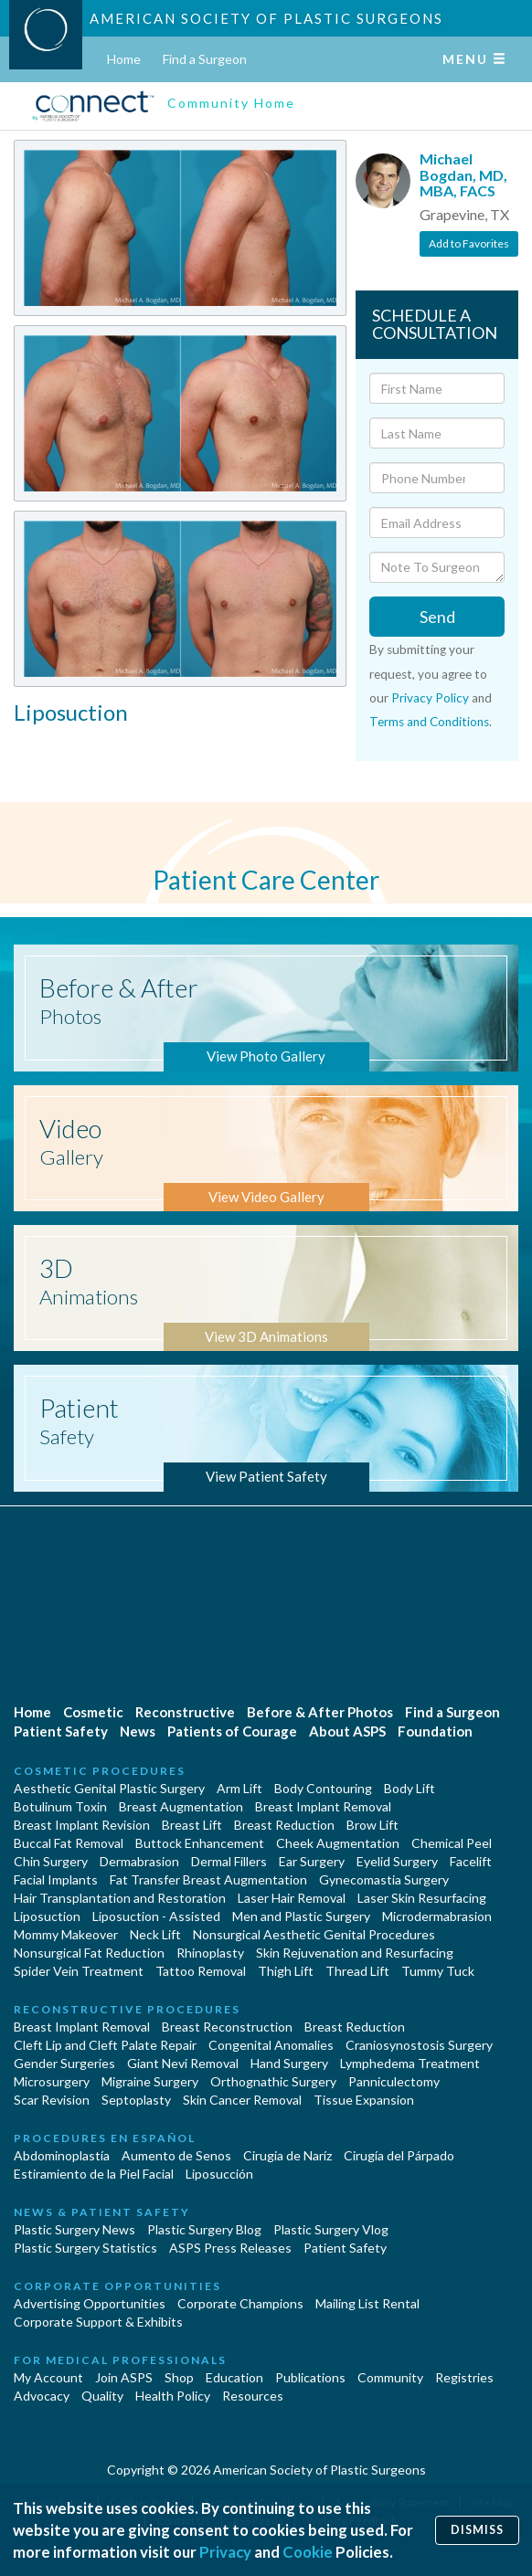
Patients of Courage (232, 1731)
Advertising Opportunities (89, 2303)
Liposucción (219, 2173)
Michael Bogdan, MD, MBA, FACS (463, 174)
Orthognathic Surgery (273, 2081)
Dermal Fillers (229, 1861)
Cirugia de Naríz (287, 2155)
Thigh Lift (286, 1971)
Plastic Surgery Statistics (85, 2247)
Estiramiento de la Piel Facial (94, 2173)
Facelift (471, 1861)
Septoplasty (136, 2099)
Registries (464, 2377)
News (137, 1731)
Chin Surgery (51, 1861)
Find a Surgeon (205, 59)
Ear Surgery (312, 1861)
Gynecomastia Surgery (384, 1879)
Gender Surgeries (64, 2063)
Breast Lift (192, 1824)
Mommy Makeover (66, 1934)
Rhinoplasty (210, 1952)
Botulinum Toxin (60, 1806)
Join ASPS (124, 2377)
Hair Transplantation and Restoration (120, 1898)
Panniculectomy (394, 2081)
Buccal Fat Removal (68, 1843)
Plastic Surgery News (74, 2229)
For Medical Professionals (120, 2360)
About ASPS (347, 1731)
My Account (48, 2377)
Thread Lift (357, 1971)
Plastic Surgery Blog (204, 2229)
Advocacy (41, 2395)
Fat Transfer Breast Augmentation (208, 1879)
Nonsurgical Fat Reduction (89, 1952)
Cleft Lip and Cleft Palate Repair (105, 2045)
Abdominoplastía (62, 2155)
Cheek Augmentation (337, 1843)
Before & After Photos (320, 1712)
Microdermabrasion (437, 1916)
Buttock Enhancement (199, 1843)
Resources (252, 2395)
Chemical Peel (451, 1843)
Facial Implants (56, 1879)
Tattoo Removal (200, 1971)
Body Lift (409, 1788)
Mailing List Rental (367, 2303)
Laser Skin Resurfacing (421, 1898)
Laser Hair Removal (292, 1898)
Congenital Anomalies (271, 2045)
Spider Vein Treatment (79, 1971)
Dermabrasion (139, 1861)
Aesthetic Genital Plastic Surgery (109, 1788)
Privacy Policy (430, 698)
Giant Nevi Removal (183, 2063)
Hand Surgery (289, 2063)
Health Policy (172, 2395)
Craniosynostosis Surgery (419, 2045)
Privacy (225, 2551)
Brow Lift (372, 1824)
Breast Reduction (284, 1824)
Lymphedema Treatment (410, 2063)
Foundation (435, 1731)
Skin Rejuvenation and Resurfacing (354, 1952)
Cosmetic (93, 1712)
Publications (310, 2377)
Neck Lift (155, 1934)
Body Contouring (323, 1788)
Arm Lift (239, 1788)
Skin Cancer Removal (242, 2099)
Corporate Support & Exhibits (98, 2321)
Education (234, 2377)
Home (124, 59)
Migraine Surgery (149, 2081)
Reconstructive (185, 1712)
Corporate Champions (240, 2303)
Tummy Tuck (437, 1971)
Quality (102, 2395)
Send (437, 617)
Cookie (307, 2551)
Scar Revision (52, 2099)
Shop (179, 2377)
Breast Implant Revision (82, 1824)
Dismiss (477, 2530)
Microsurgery (52, 2081)
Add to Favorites (469, 243)
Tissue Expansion (364, 2099)
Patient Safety (61, 1731)
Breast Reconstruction (227, 2026)
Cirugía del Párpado (399, 2155)
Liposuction (47, 1916)
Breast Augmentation (181, 1806)
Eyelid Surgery (397, 1861)
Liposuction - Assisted (156, 1916)
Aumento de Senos (176, 2155)
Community (390, 2377)
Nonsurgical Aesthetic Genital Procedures (314, 1934)
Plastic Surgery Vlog (330, 2229)
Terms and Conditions (429, 721)
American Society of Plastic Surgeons (266, 18)
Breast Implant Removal (323, 1806)
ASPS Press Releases (230, 2247)
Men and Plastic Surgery (301, 1916)
